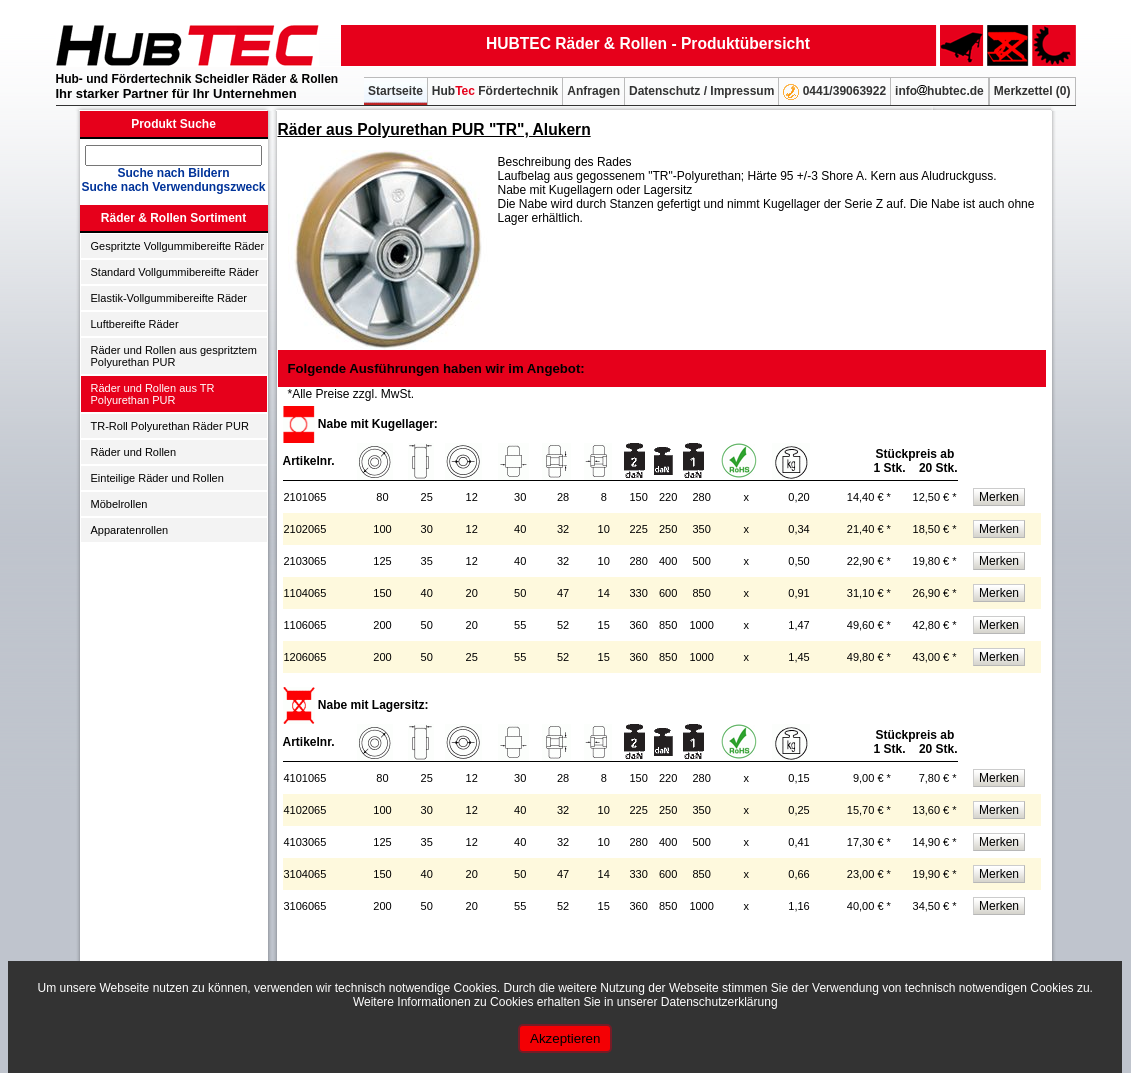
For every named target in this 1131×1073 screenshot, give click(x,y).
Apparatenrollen (130, 530)
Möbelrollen (119, 504)
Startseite (395, 91)
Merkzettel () (1032, 91)
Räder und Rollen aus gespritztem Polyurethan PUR (174, 356)
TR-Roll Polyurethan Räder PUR (170, 426)
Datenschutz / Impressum (701, 91)
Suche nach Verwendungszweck (173, 187)
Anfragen (593, 91)
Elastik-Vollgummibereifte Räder (169, 298)
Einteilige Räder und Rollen (157, 478)
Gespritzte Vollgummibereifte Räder (178, 246)
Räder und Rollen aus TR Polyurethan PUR (153, 394)
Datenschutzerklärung (719, 1002)
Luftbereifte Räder (135, 324)
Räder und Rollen (134, 452)
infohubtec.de (939, 91)
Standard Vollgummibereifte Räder (175, 272)
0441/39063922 (834, 92)
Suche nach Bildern (173, 173)
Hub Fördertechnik (495, 91)
